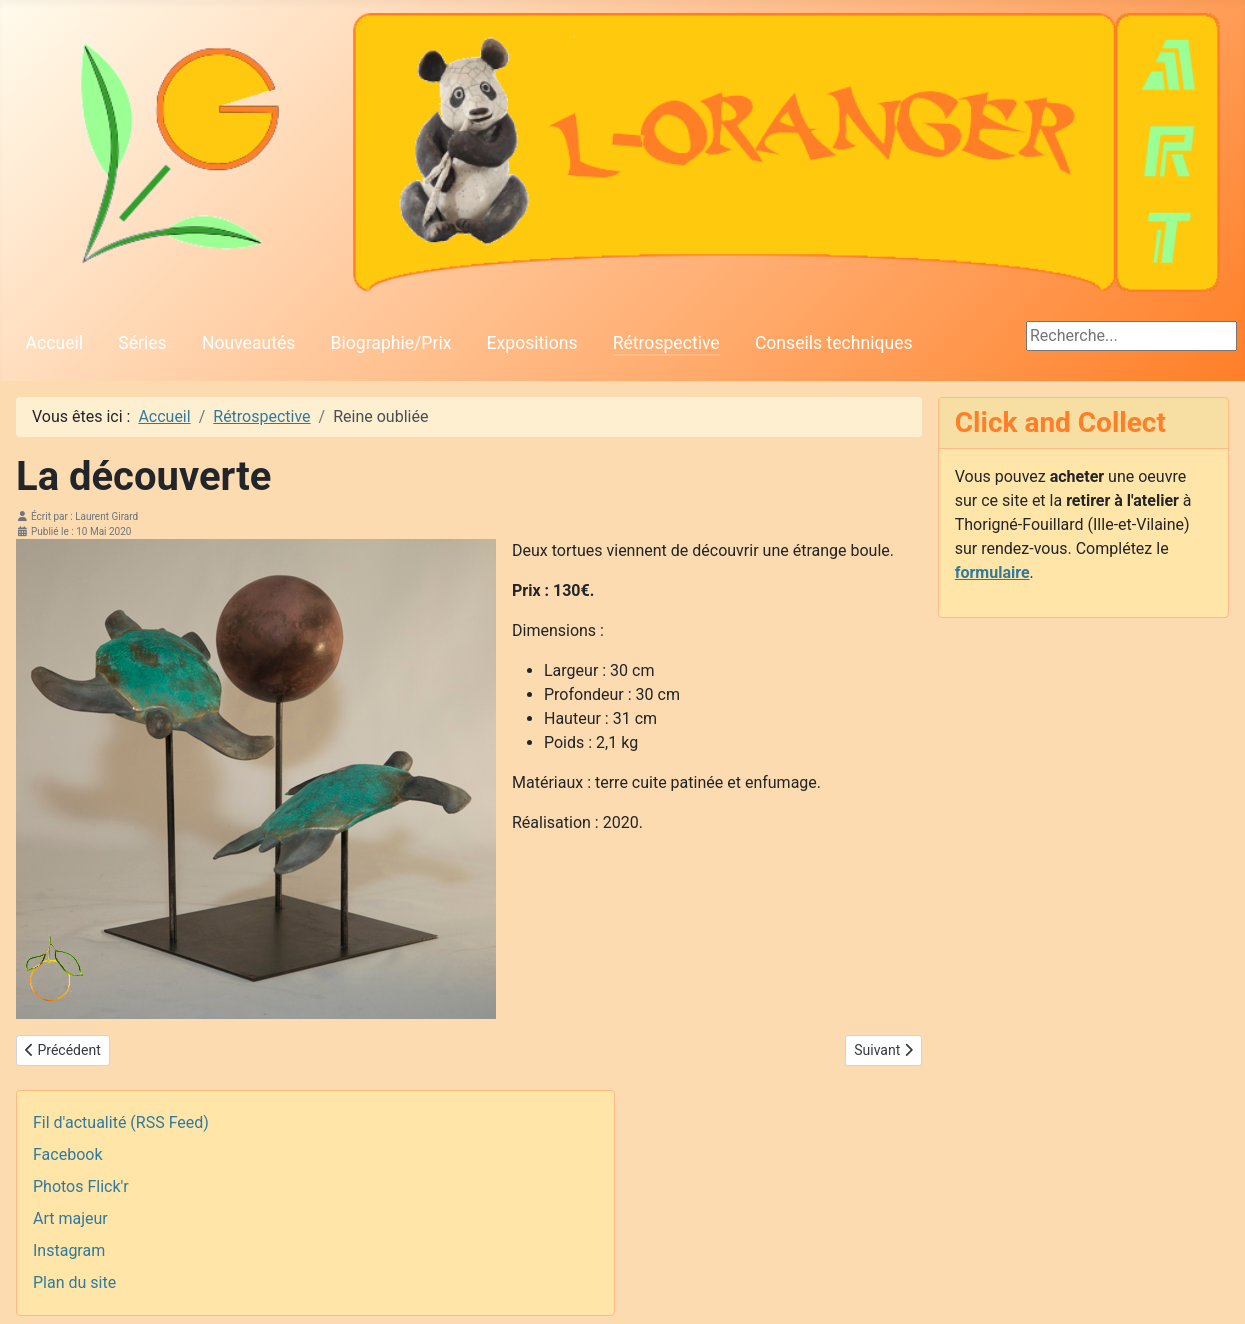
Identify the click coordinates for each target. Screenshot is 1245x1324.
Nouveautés (248, 343)
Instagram (69, 1250)
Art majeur (70, 1218)
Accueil (54, 343)
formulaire (992, 572)
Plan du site (74, 1282)
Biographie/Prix (391, 343)
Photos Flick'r (81, 1186)
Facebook (67, 1154)
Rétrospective (666, 343)
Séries (142, 343)
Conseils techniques (834, 343)
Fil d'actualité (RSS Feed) (121, 1122)
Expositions (532, 343)
